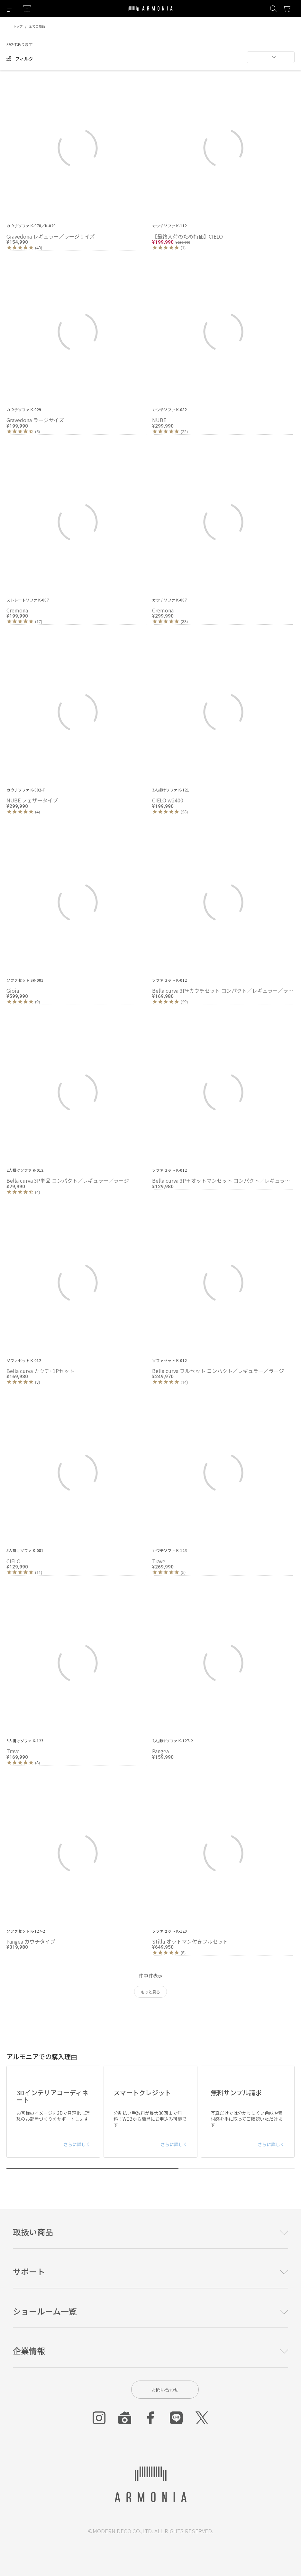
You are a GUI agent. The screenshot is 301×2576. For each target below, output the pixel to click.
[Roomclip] (124, 2417)
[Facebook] (150, 2417)
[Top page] (150, 12)
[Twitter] (202, 2417)
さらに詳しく (76, 2144)
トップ (18, 26)
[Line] (176, 2417)
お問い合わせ (164, 2389)
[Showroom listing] (27, 9)
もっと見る (150, 1991)
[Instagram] (99, 2417)
